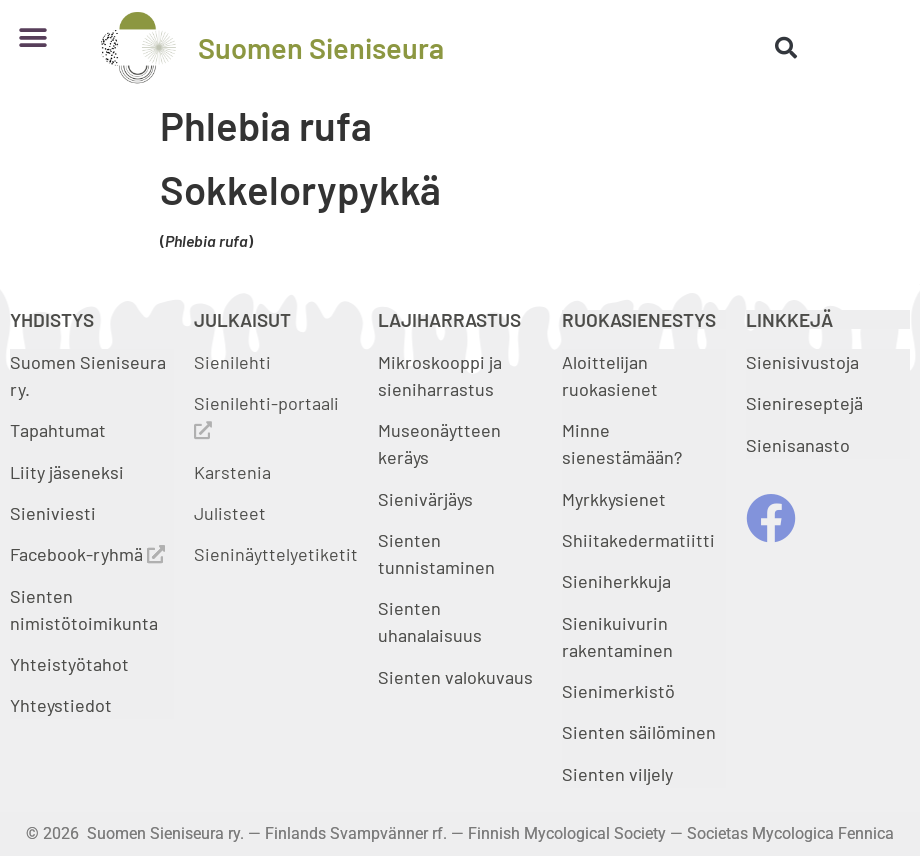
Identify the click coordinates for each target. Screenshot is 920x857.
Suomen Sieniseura (321, 47)
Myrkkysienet (614, 499)
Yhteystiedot (61, 705)
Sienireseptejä (804, 403)
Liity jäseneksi (67, 472)
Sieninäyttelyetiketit (276, 554)
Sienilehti (232, 362)
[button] (32, 37)
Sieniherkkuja (616, 581)
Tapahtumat (58, 430)
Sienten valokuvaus (455, 677)
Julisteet (230, 513)
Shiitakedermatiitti (638, 540)
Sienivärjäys (425, 499)
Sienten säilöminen (639, 732)
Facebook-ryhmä (87, 554)
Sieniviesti (55, 513)
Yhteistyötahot (69, 664)
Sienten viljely (617, 774)
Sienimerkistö (618, 691)
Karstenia (232, 472)
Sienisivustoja (802, 362)
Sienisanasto (798, 445)
